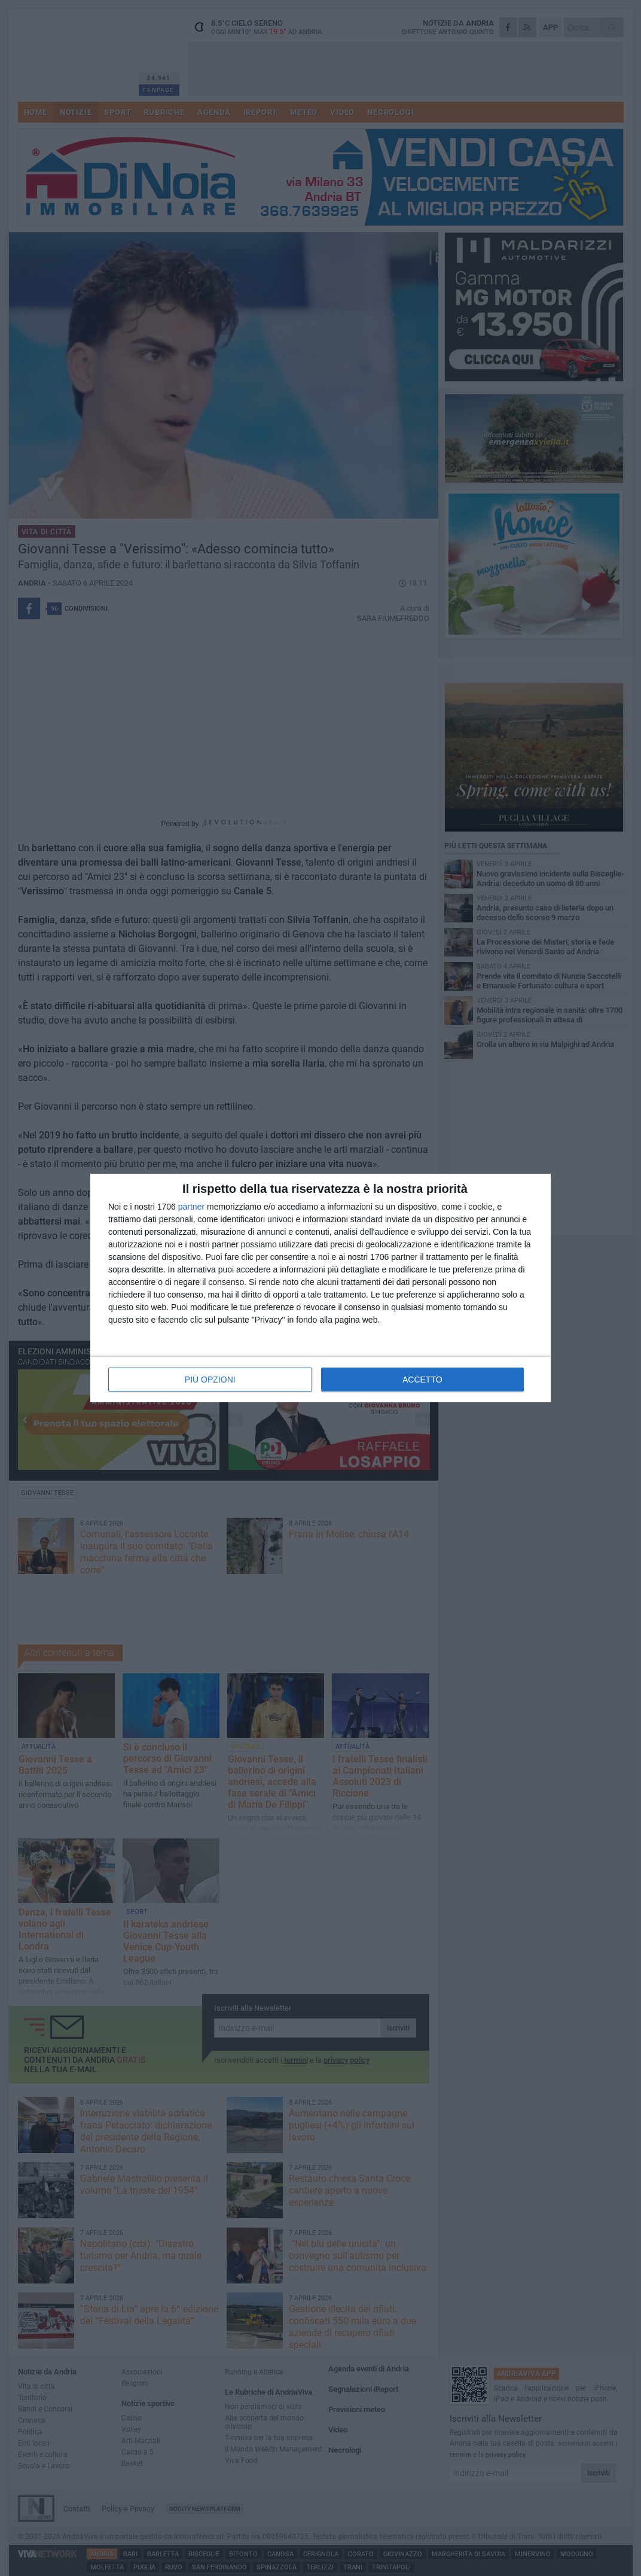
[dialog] (320, 1288)
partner (191, 1206)
